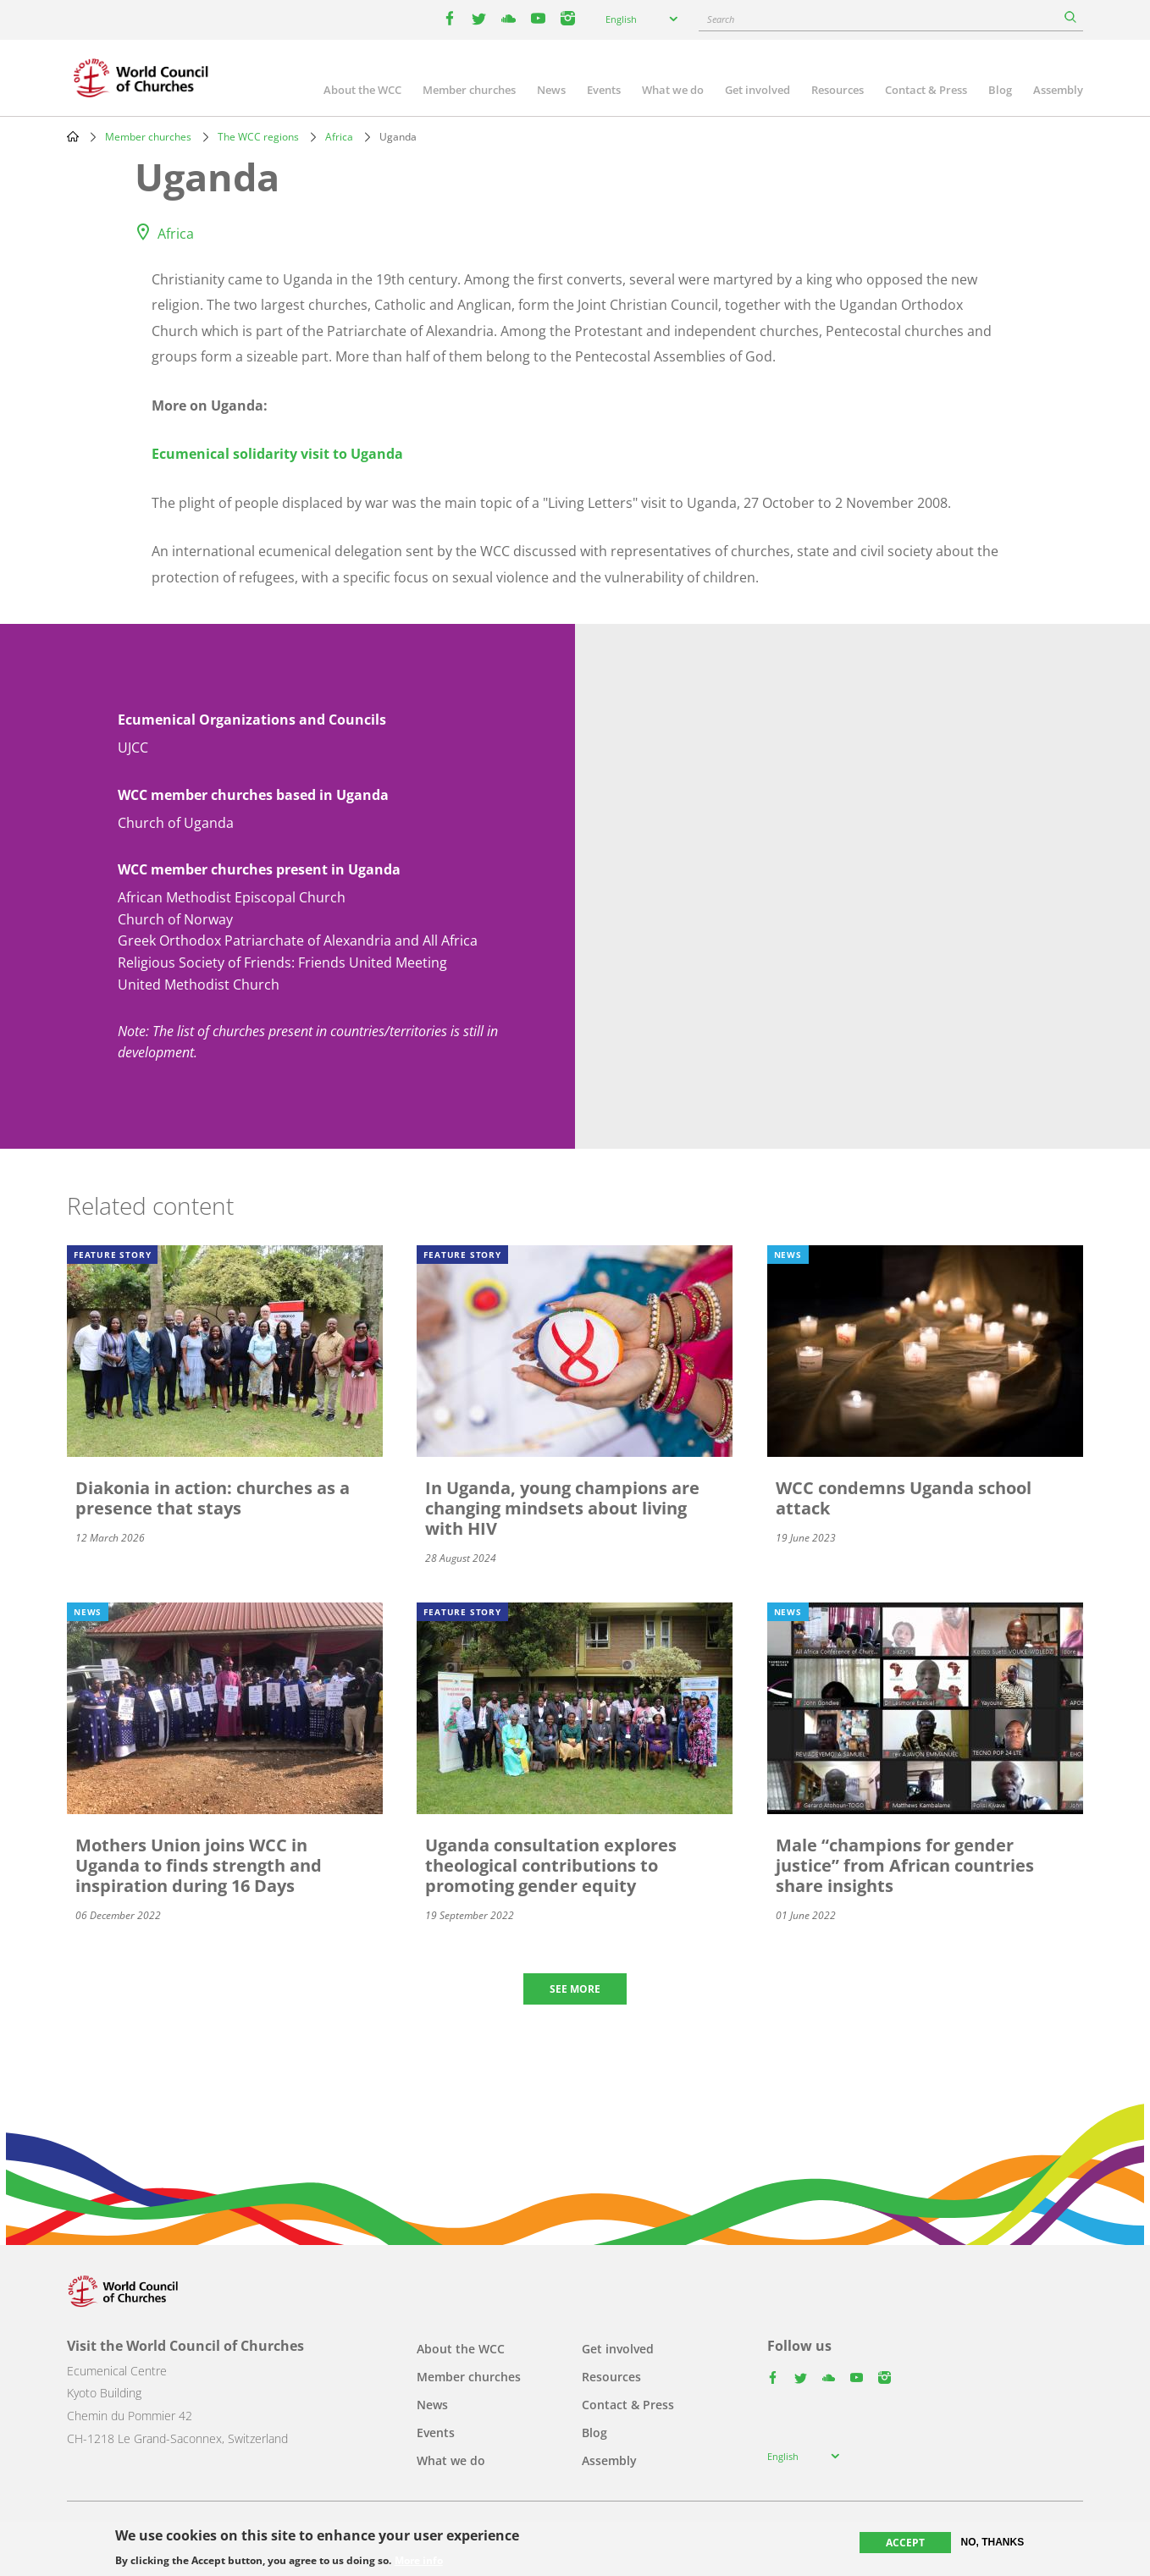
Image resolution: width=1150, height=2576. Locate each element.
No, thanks (993, 2542)
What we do (673, 89)
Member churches (469, 89)
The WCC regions (258, 137)
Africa (339, 137)
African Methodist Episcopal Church (232, 897)
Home (73, 136)
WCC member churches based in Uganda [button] (253, 795)
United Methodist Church (198, 984)
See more (575, 1989)
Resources (837, 89)
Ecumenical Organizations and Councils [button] (252, 719)
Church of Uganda (176, 823)
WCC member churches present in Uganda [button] (259, 869)
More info (419, 2561)
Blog (1000, 89)
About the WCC (362, 89)
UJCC (133, 747)
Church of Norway (175, 919)
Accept (905, 2542)
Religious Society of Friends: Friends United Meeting (282, 962)
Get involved (757, 89)
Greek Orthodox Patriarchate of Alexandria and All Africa (298, 940)
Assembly (1058, 89)
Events (604, 89)
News (551, 89)
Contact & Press (926, 89)
